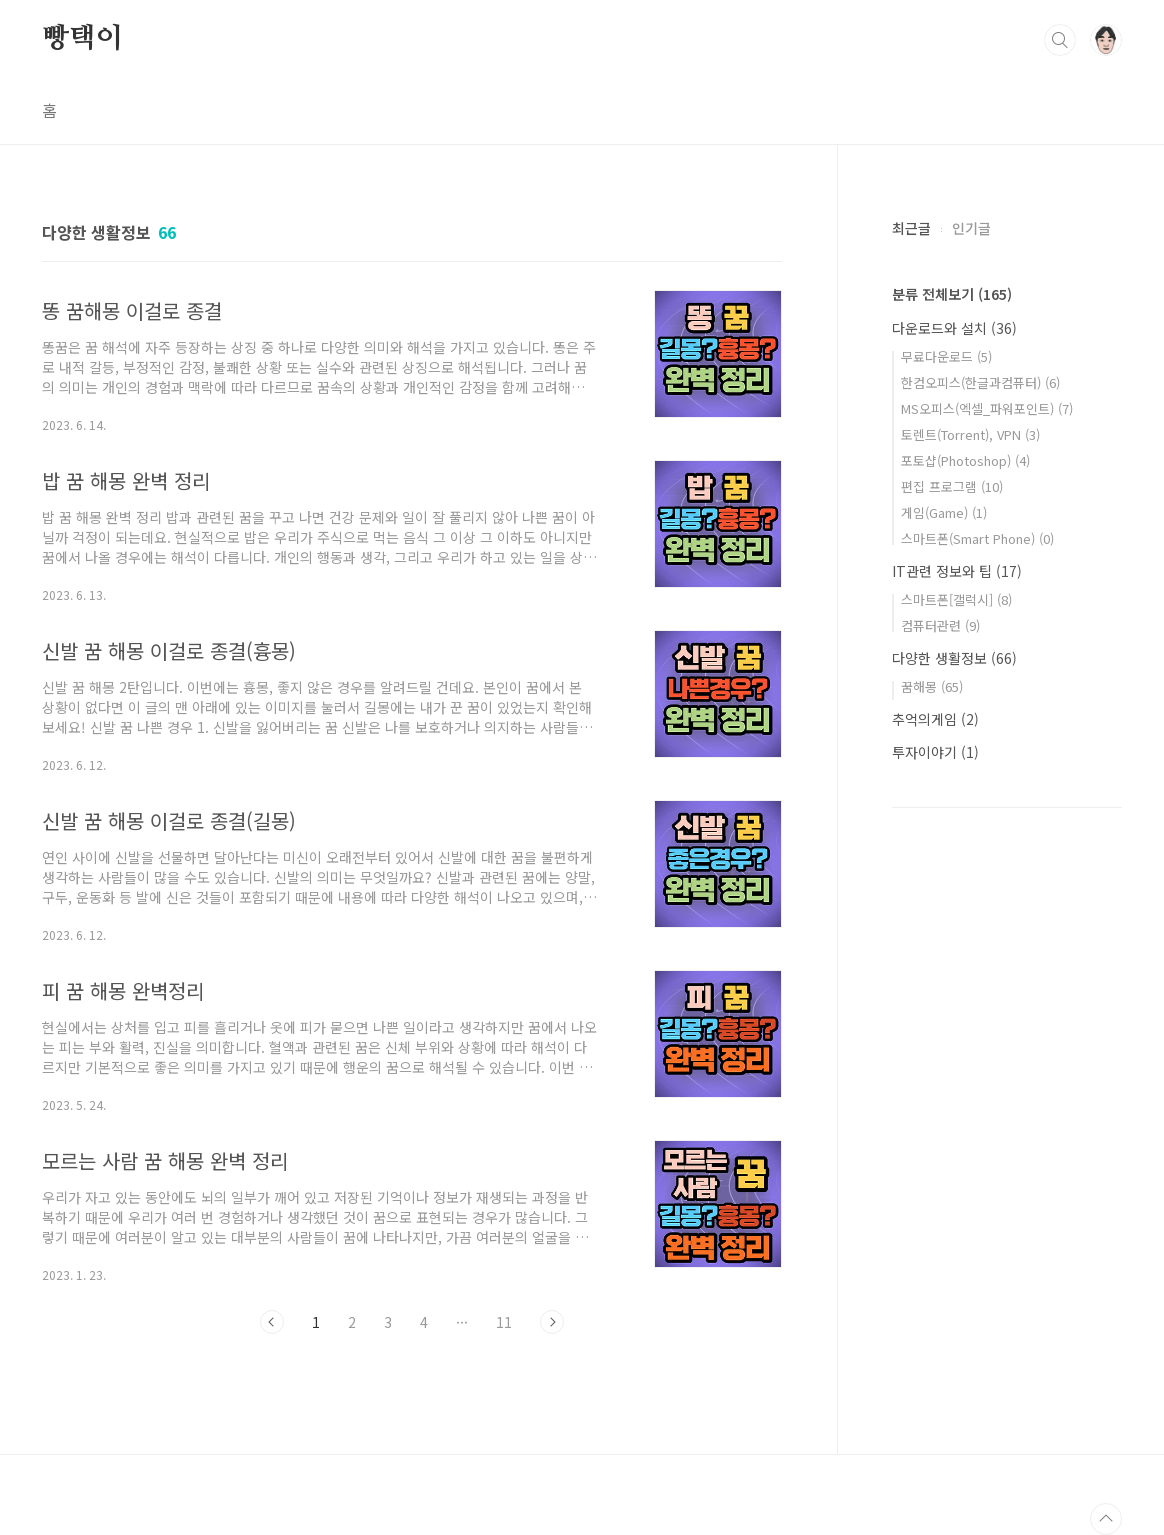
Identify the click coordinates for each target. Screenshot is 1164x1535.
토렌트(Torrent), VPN (970, 434)
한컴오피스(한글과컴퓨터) (980, 382)
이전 (272, 1322)
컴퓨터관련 (940, 625)
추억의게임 (935, 719)
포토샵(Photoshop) (965, 460)
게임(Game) (944, 512)
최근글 (911, 228)
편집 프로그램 (952, 486)
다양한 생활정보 (954, 658)
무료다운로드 (946, 356)
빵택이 (82, 39)
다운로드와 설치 (954, 328)
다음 (552, 1322)
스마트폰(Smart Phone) (977, 538)
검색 (1060, 40)
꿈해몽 (932, 686)
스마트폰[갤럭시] (956, 599)
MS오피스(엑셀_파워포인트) (987, 408)
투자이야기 (935, 752)
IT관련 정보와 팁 (957, 571)
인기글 (971, 228)
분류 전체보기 (952, 294)
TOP (1106, 1519)
